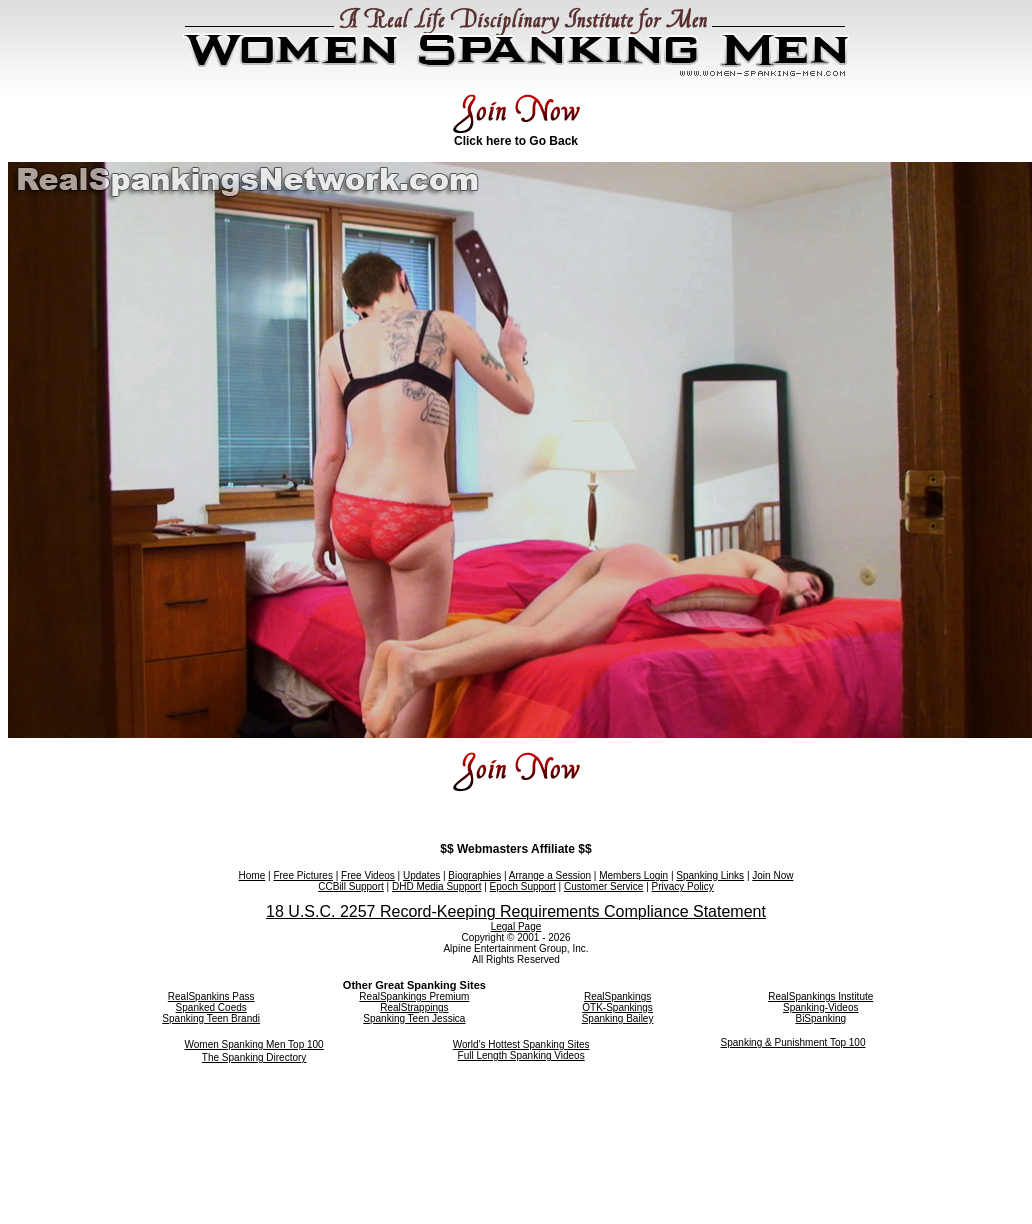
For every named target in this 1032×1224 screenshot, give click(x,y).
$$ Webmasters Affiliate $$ (515, 849)
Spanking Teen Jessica (414, 1018)
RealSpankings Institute (820, 996)
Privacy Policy (683, 886)
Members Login (633, 875)
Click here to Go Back (516, 141)
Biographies (474, 875)
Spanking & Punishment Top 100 (793, 1042)
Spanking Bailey (618, 1018)
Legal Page (516, 926)
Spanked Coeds (211, 1007)
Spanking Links (710, 875)
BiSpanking (820, 1018)
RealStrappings (414, 1007)
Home (252, 875)
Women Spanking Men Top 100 (254, 1044)
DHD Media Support (436, 886)
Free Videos (368, 875)
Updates (421, 875)
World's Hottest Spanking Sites (521, 1044)
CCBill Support (351, 886)
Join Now (772, 875)
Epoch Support (523, 886)
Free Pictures (302, 875)
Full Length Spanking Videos (521, 1055)
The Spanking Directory (254, 1057)
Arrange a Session (550, 875)
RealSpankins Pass (211, 996)
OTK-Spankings (617, 1007)
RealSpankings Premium (414, 996)
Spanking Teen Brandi (211, 1018)
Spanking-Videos (820, 1007)
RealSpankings (617, 996)
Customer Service (603, 886)
